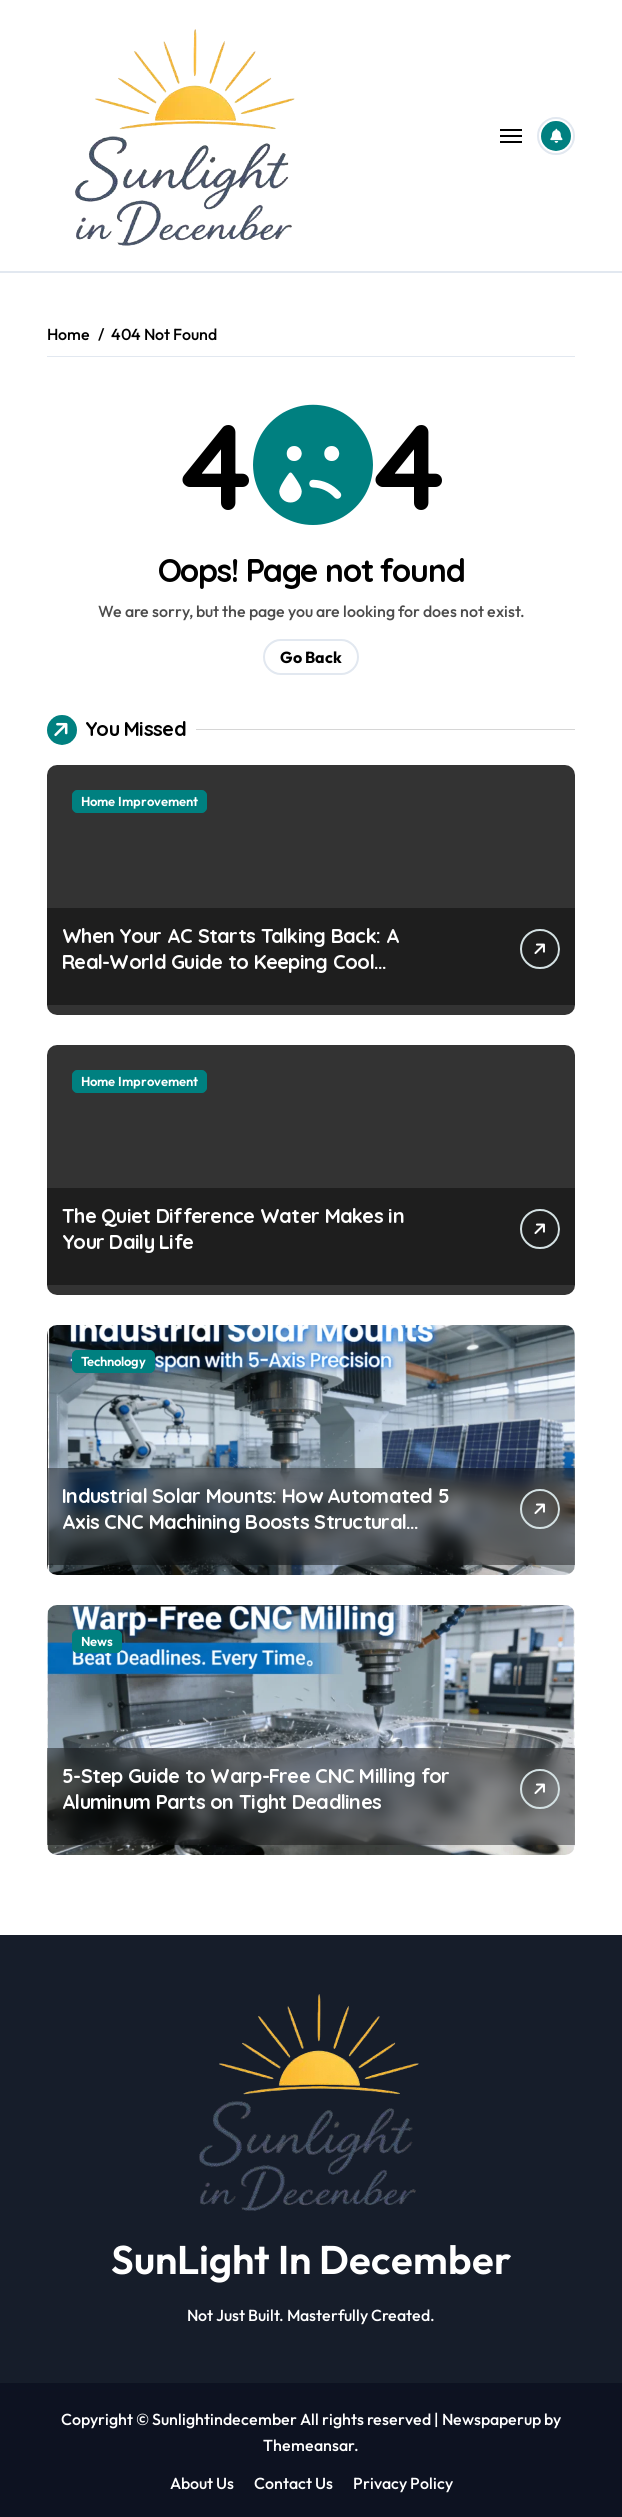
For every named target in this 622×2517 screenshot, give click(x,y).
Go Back (311, 657)
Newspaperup (491, 2419)
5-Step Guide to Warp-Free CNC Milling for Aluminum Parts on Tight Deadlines (255, 1788)
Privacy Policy (403, 2483)
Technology (113, 1361)
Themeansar (308, 2445)
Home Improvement (139, 801)
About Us (202, 2483)
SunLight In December (311, 2259)
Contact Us (293, 2483)
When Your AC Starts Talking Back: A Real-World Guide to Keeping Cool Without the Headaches (230, 961)
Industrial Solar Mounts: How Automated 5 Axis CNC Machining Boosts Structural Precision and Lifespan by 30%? (255, 1521)
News (97, 1641)
